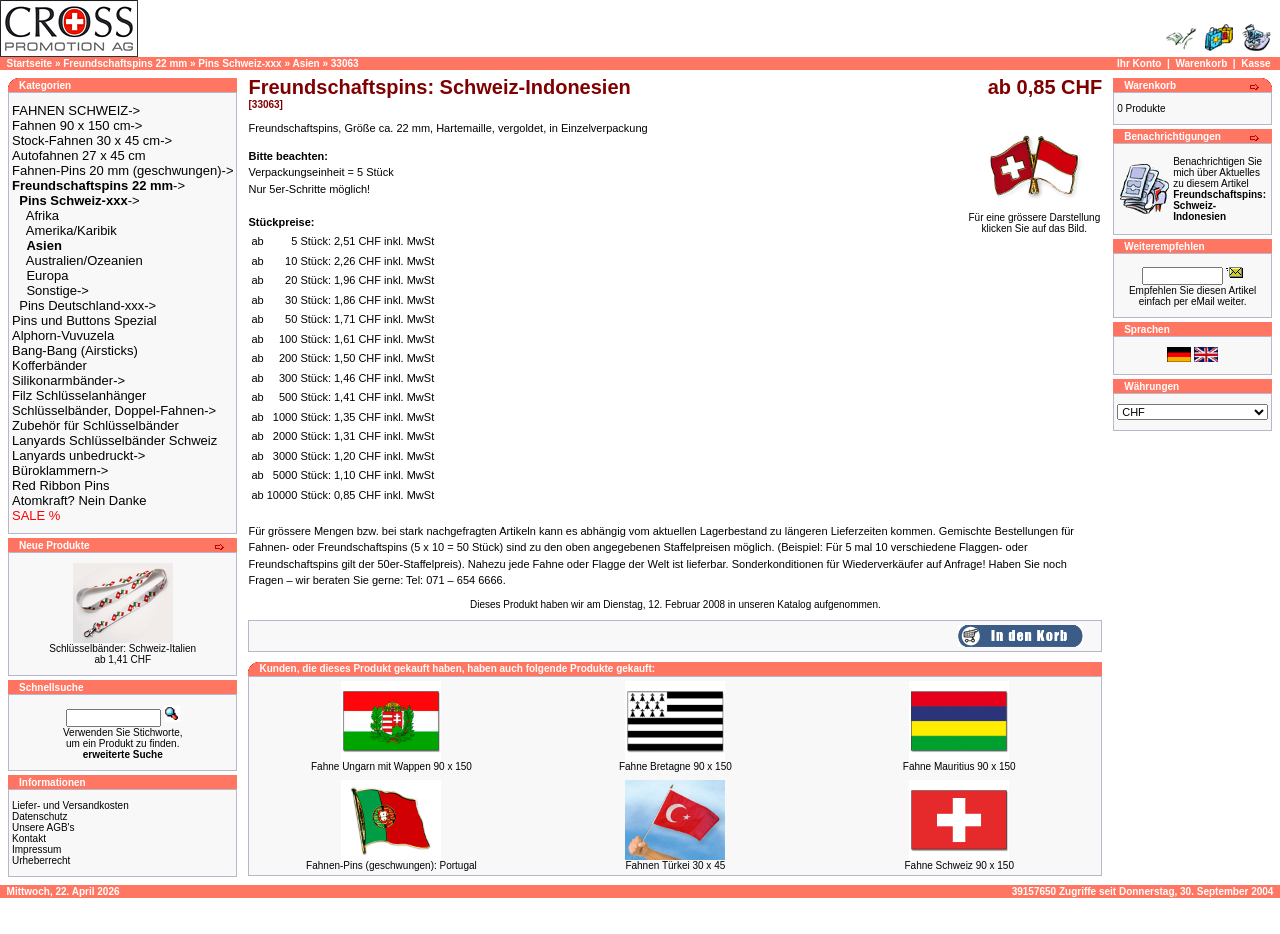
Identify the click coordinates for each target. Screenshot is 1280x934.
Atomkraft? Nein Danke (79, 500)
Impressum (36, 849)
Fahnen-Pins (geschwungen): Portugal (391, 865)
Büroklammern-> (60, 470)
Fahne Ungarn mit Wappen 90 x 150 (391, 766)
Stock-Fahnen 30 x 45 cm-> (92, 140)
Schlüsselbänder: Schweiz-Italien (122, 648)
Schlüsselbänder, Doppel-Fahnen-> (114, 410)
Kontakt (29, 838)
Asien (305, 63)
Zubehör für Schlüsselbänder (95, 425)
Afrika (42, 215)
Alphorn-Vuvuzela (63, 335)
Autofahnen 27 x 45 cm (79, 155)
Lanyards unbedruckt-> (78, 455)
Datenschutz (40, 816)
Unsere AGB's (43, 827)
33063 (345, 63)
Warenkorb (1201, 63)
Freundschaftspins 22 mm (125, 63)
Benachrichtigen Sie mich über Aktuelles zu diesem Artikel (1219, 189)
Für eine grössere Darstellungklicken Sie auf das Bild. (1034, 218)
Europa (47, 275)
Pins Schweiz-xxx (239, 63)
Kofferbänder (49, 365)
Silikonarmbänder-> (68, 380)
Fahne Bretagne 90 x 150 (675, 766)
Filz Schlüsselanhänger (79, 395)
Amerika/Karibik (71, 230)
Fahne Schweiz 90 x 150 (959, 865)
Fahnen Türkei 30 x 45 (675, 865)
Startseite (30, 63)
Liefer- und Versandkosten (70, 805)
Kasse (1255, 63)
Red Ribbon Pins (61, 485)
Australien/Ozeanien (84, 260)
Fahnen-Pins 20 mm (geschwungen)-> (122, 170)
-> (98, 185)
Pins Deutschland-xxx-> (87, 305)
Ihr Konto (1139, 63)
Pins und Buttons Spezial (84, 320)
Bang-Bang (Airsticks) (75, 350)
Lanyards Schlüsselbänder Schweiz (114, 440)
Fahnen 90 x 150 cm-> (77, 125)
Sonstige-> (57, 290)
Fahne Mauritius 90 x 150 (959, 766)
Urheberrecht (41, 860)
